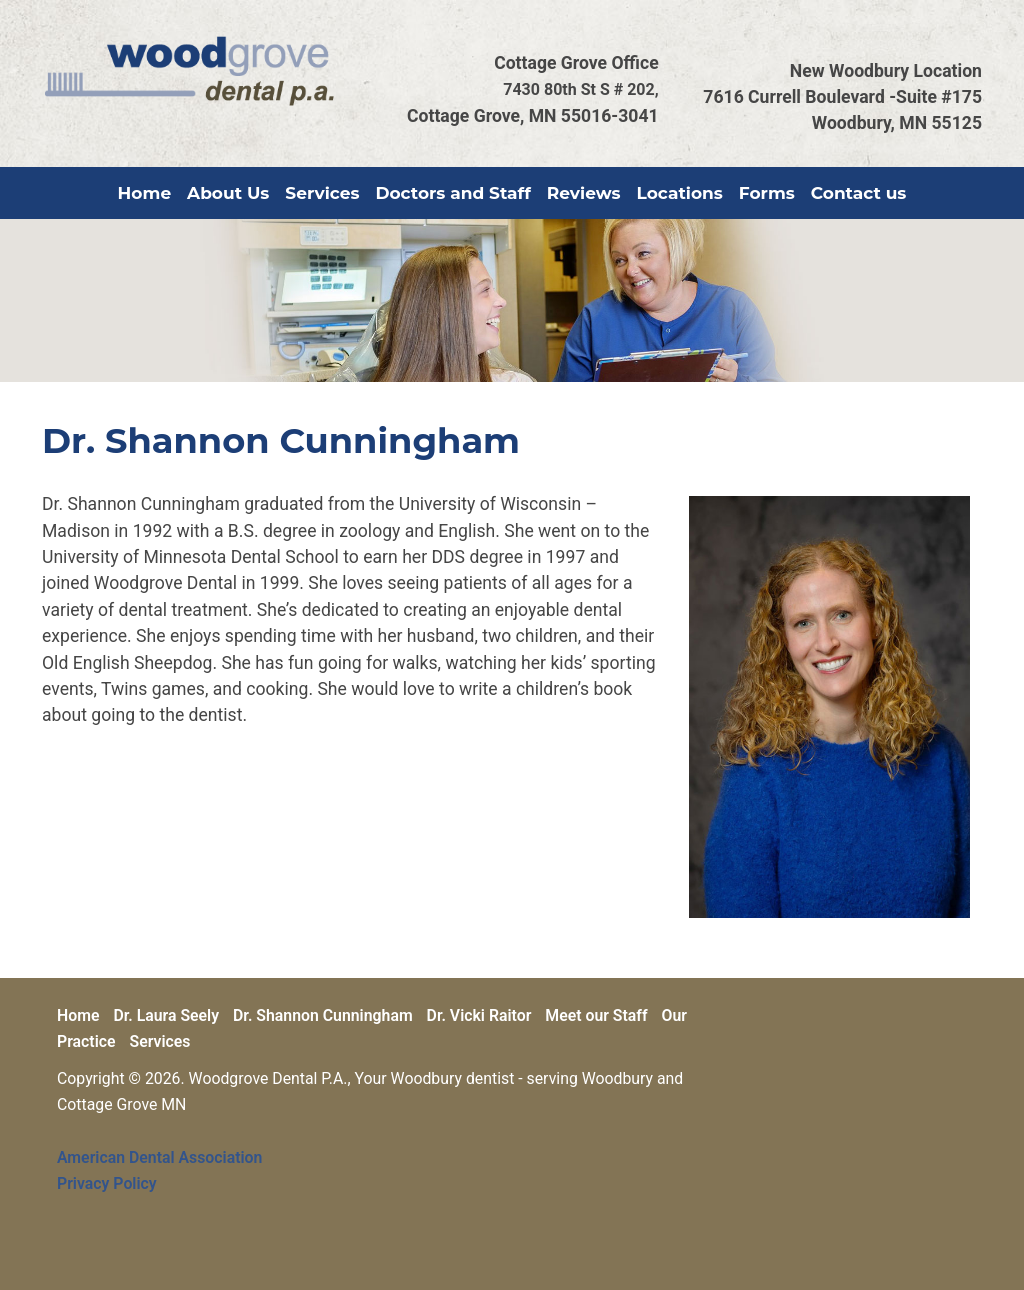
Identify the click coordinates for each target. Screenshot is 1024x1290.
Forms (767, 193)
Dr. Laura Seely (166, 1015)
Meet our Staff (596, 1015)
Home (145, 193)
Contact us (859, 193)
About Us (228, 193)
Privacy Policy (107, 1183)
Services (322, 193)
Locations (680, 193)
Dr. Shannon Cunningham (323, 1015)
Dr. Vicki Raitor (479, 1015)
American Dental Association (159, 1157)
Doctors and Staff (452, 193)
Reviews (584, 193)
